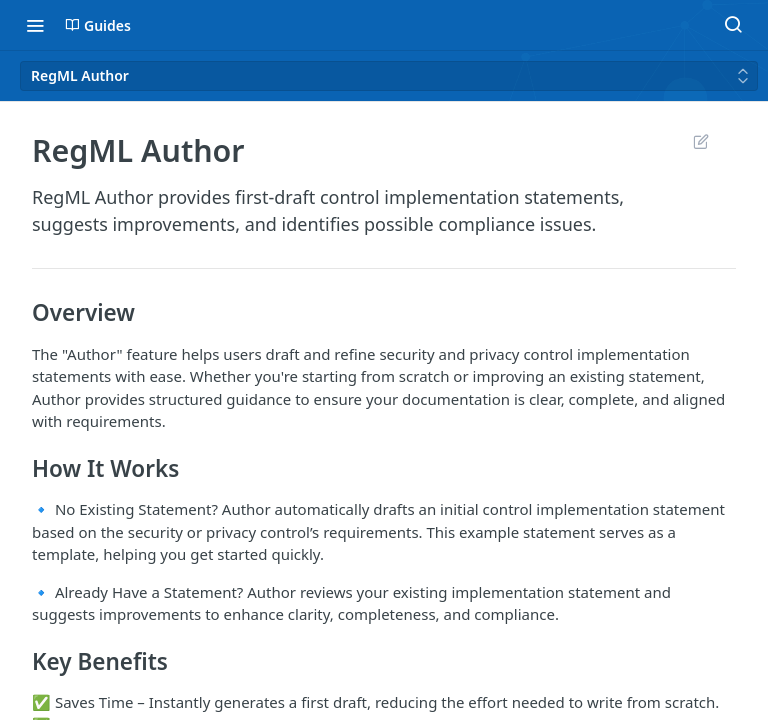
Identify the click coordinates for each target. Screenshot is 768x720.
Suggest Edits (700, 141)
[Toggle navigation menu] (35, 25)
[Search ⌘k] (733, 25)
